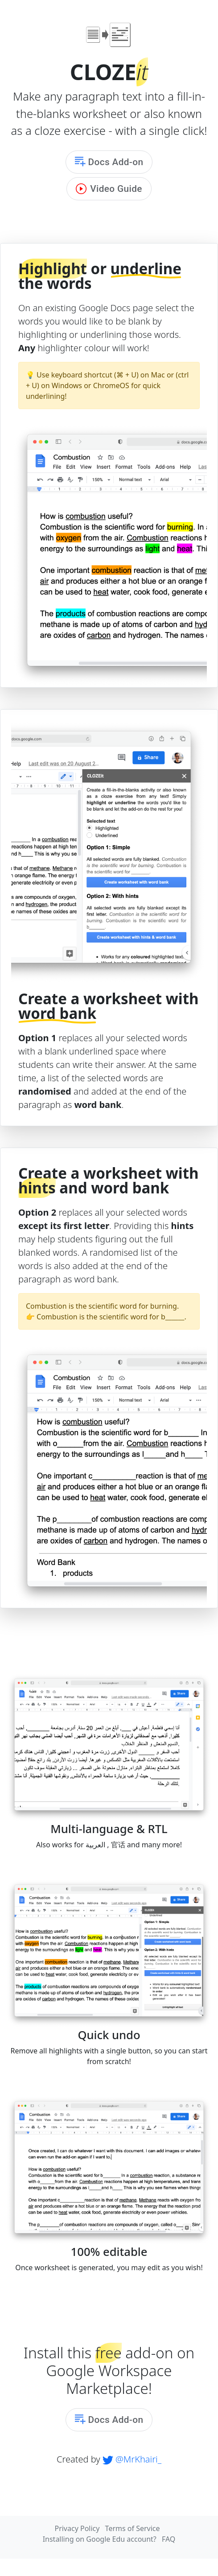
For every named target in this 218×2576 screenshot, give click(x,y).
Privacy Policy (76, 2528)
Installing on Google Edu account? (99, 2539)
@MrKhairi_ (132, 2459)
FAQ (168, 2539)
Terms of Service (132, 2528)
